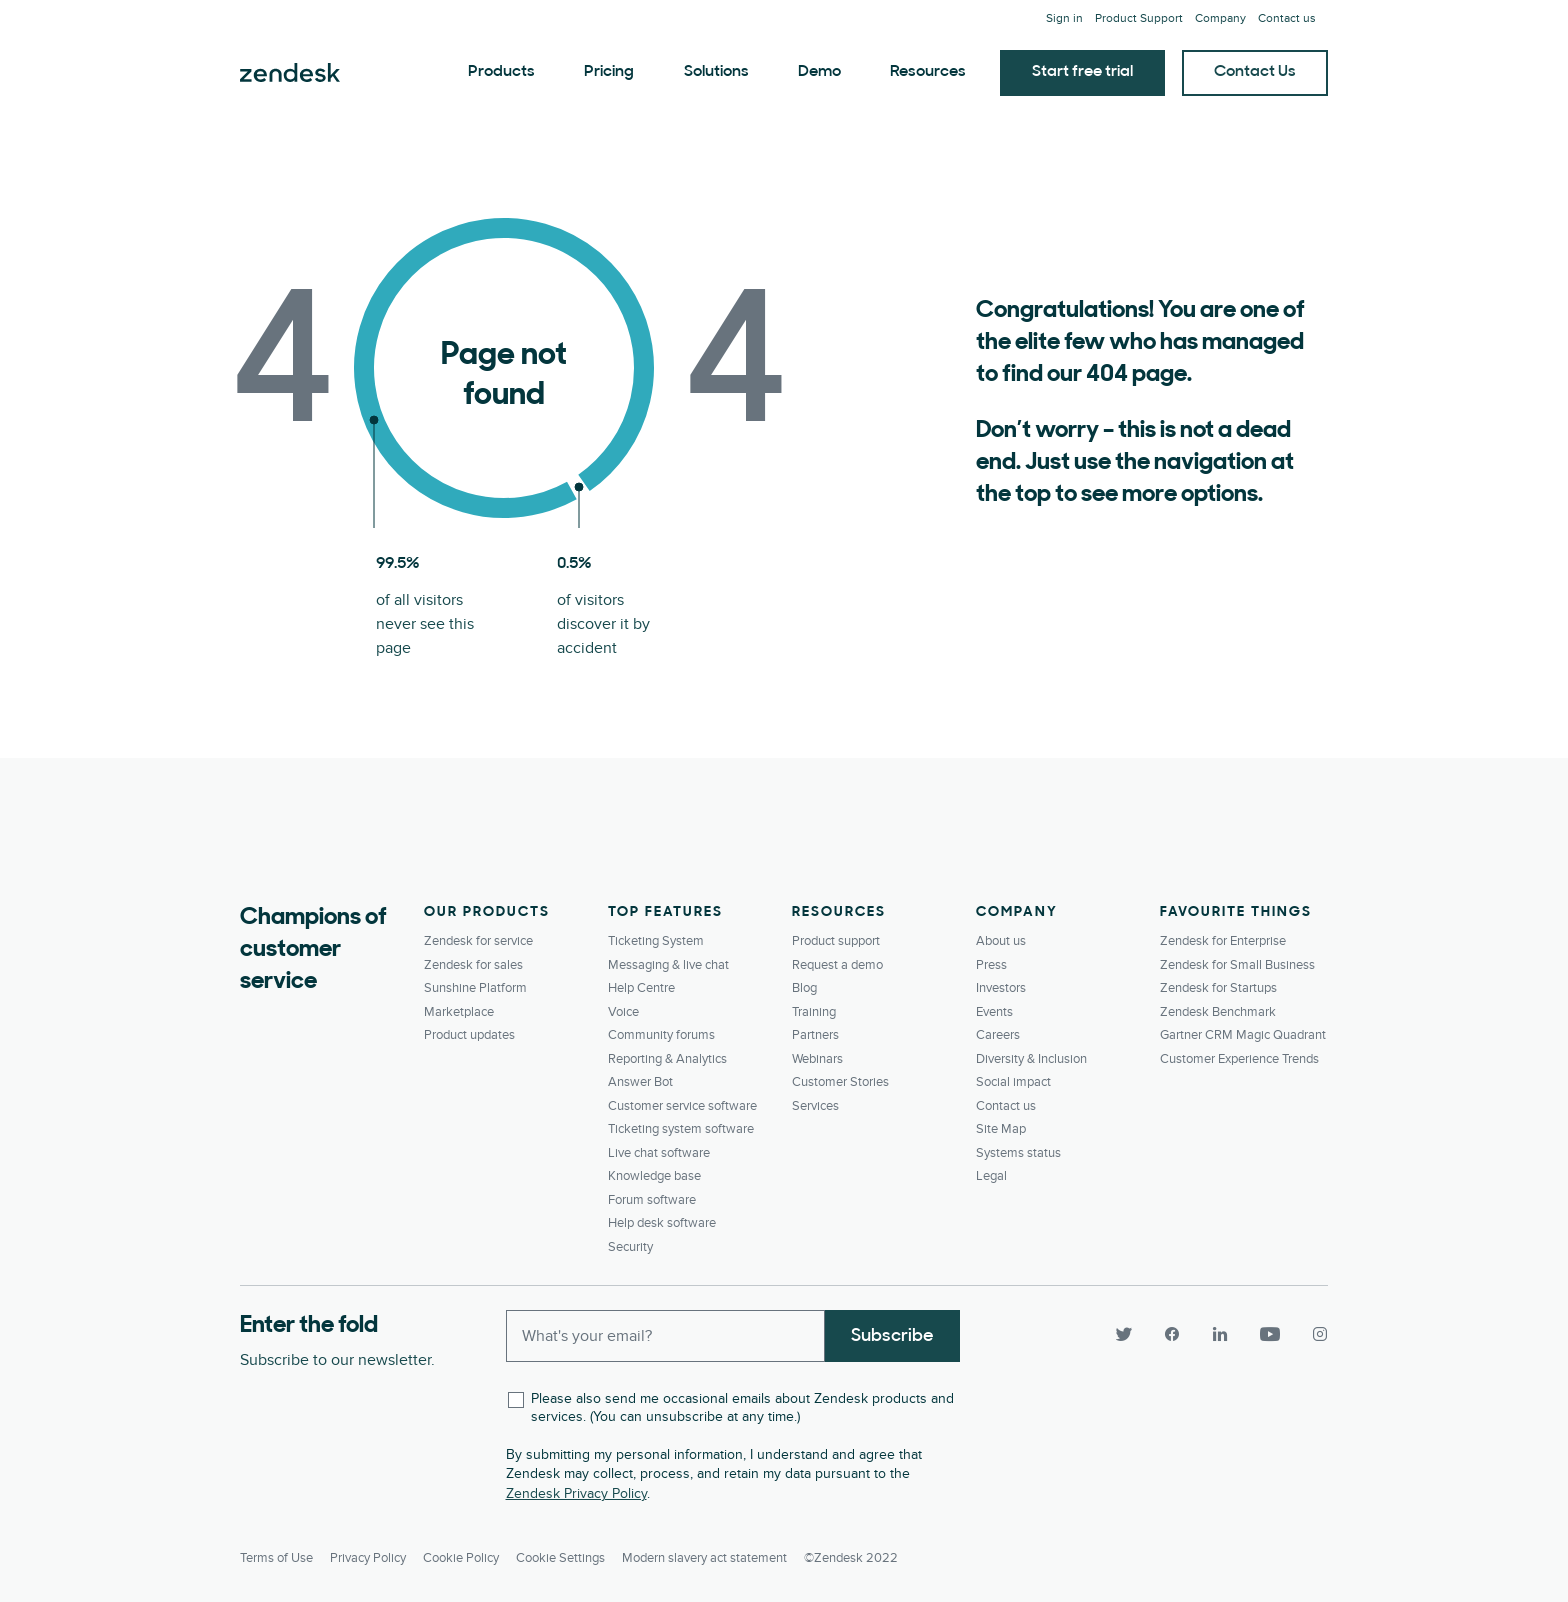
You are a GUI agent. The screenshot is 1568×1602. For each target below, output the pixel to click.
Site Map (1001, 1129)
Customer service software (682, 1106)
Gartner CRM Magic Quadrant (1243, 1035)
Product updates (469, 1035)
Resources (928, 72)
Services (815, 1106)
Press (991, 965)
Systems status (1018, 1153)
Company (1220, 18)
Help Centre (641, 988)
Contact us (1287, 18)
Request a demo (837, 965)
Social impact (1013, 1082)
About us (1001, 941)
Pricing (609, 72)
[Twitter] (1124, 1334)
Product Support (1139, 18)
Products (501, 72)
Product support (836, 941)
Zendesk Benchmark (1218, 1012)
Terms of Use (276, 1558)
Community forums (661, 1035)
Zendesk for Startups (1218, 988)
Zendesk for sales (473, 965)
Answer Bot (640, 1082)
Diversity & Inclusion (1031, 1059)
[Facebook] (1172, 1334)
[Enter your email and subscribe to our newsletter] (666, 1336)
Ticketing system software (681, 1129)
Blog (804, 988)
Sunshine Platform (475, 988)
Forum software (652, 1200)
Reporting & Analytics (667, 1059)
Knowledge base (654, 1176)
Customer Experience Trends (1239, 1059)
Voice (623, 1012)
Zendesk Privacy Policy (576, 1493)
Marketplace (459, 1012)
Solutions (716, 72)
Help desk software (662, 1223)
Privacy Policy (368, 1558)
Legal (991, 1176)
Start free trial (1082, 72)
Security (630, 1247)
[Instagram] (1312, 1334)
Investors (1001, 988)
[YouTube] (1270, 1334)
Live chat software (659, 1153)
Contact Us (1255, 72)
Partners (815, 1035)
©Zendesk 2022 (851, 1558)
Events (994, 1012)
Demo (819, 72)
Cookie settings (560, 1558)
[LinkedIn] (1220, 1334)
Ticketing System (656, 941)
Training (814, 1012)
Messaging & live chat (668, 965)
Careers (998, 1035)
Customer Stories (840, 1082)
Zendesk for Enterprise (1223, 941)
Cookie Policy (461, 1558)
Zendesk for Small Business (1237, 965)
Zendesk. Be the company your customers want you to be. (290, 73)
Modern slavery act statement (704, 1558)
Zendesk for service (478, 941)
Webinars (817, 1059)
